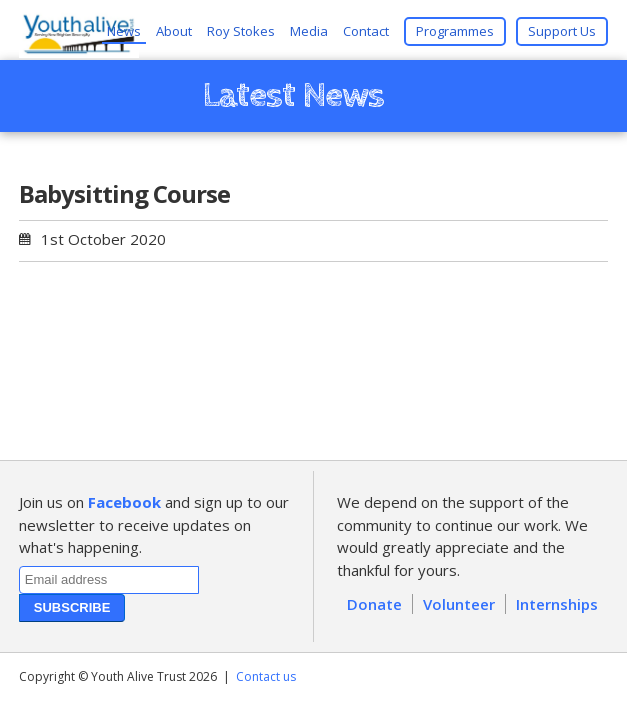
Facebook (124, 502)
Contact (366, 31)
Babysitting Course (124, 193)
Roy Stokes (241, 31)
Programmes (455, 31)
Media (309, 31)
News (124, 31)
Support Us (562, 31)
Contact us (266, 676)
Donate (374, 604)
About (174, 31)
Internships (557, 604)
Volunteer (459, 604)
